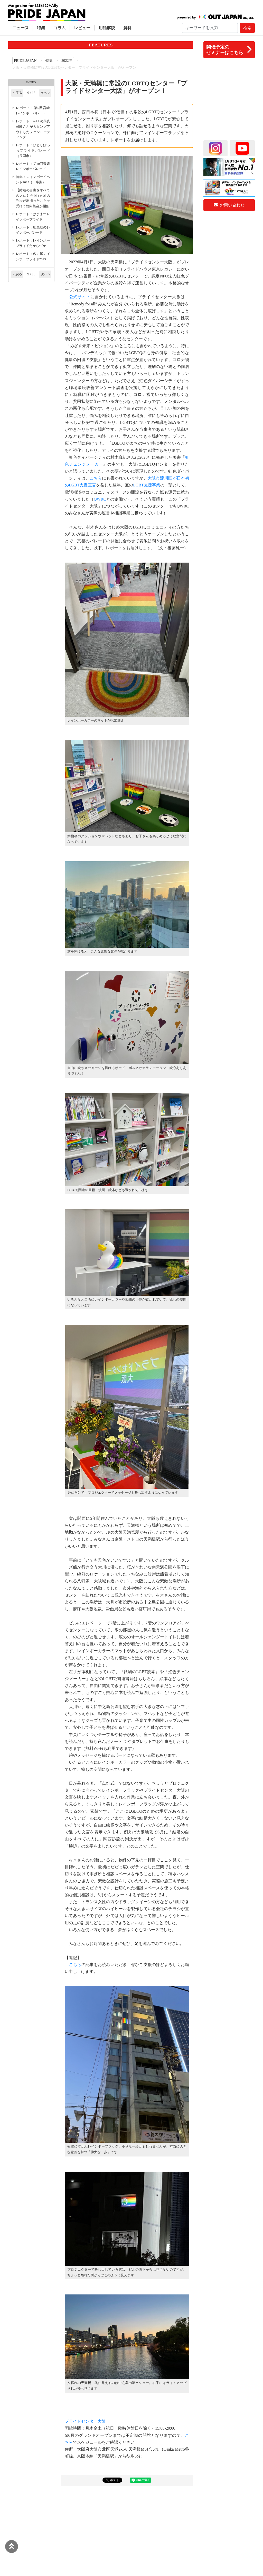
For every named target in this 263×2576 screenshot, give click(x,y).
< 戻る (17, 93)
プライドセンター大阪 (85, 2421)
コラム (59, 28)
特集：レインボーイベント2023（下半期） (33, 179)
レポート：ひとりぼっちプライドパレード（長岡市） (33, 150)
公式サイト (80, 297)
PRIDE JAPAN (25, 60)
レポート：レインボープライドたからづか (33, 243)
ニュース (20, 28)
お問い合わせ (229, 205)
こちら (96, 478)
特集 (41, 28)
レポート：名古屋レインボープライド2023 (33, 256)
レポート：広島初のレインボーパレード (33, 230)
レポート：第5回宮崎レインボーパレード (33, 110)
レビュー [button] (82, 28)
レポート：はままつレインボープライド (33, 216)
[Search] (210, 28)
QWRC (100, 499)
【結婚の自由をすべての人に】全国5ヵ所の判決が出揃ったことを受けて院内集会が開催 (33, 198)
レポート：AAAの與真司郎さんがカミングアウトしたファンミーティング (33, 129)
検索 (247, 28)
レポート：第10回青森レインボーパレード (33, 166)
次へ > (45, 93)
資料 (127, 28)
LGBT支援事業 (146, 485)
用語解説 (107, 28)
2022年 (66, 60)
